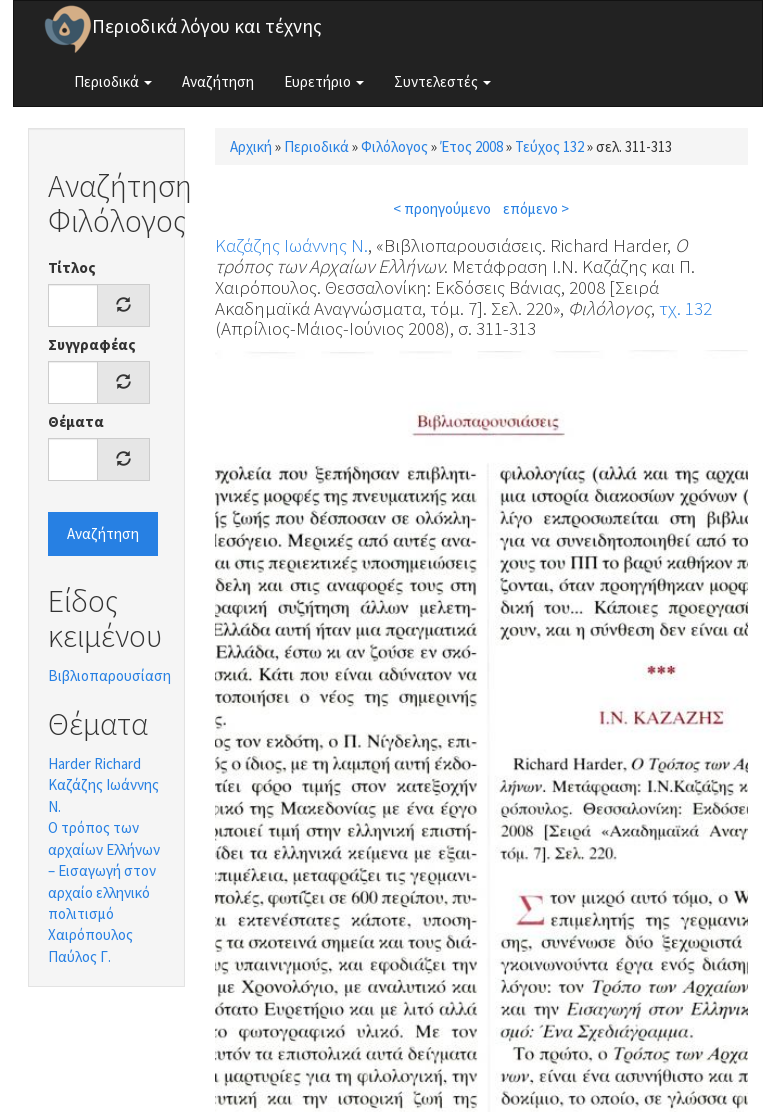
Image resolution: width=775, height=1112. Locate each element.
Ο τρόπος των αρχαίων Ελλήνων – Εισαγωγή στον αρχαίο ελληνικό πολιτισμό (104, 870)
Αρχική (251, 146)
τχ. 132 (685, 308)
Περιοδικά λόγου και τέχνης (207, 26)
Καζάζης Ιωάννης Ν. (291, 245)
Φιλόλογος (394, 146)
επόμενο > (536, 208)
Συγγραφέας (92, 344)
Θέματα (76, 421)
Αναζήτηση (218, 81)
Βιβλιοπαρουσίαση (109, 675)
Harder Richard (94, 763)
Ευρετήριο (324, 81)
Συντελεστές (442, 81)
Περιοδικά (113, 81)
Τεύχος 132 (549, 146)
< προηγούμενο (442, 208)
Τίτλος (72, 267)
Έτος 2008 (471, 146)
